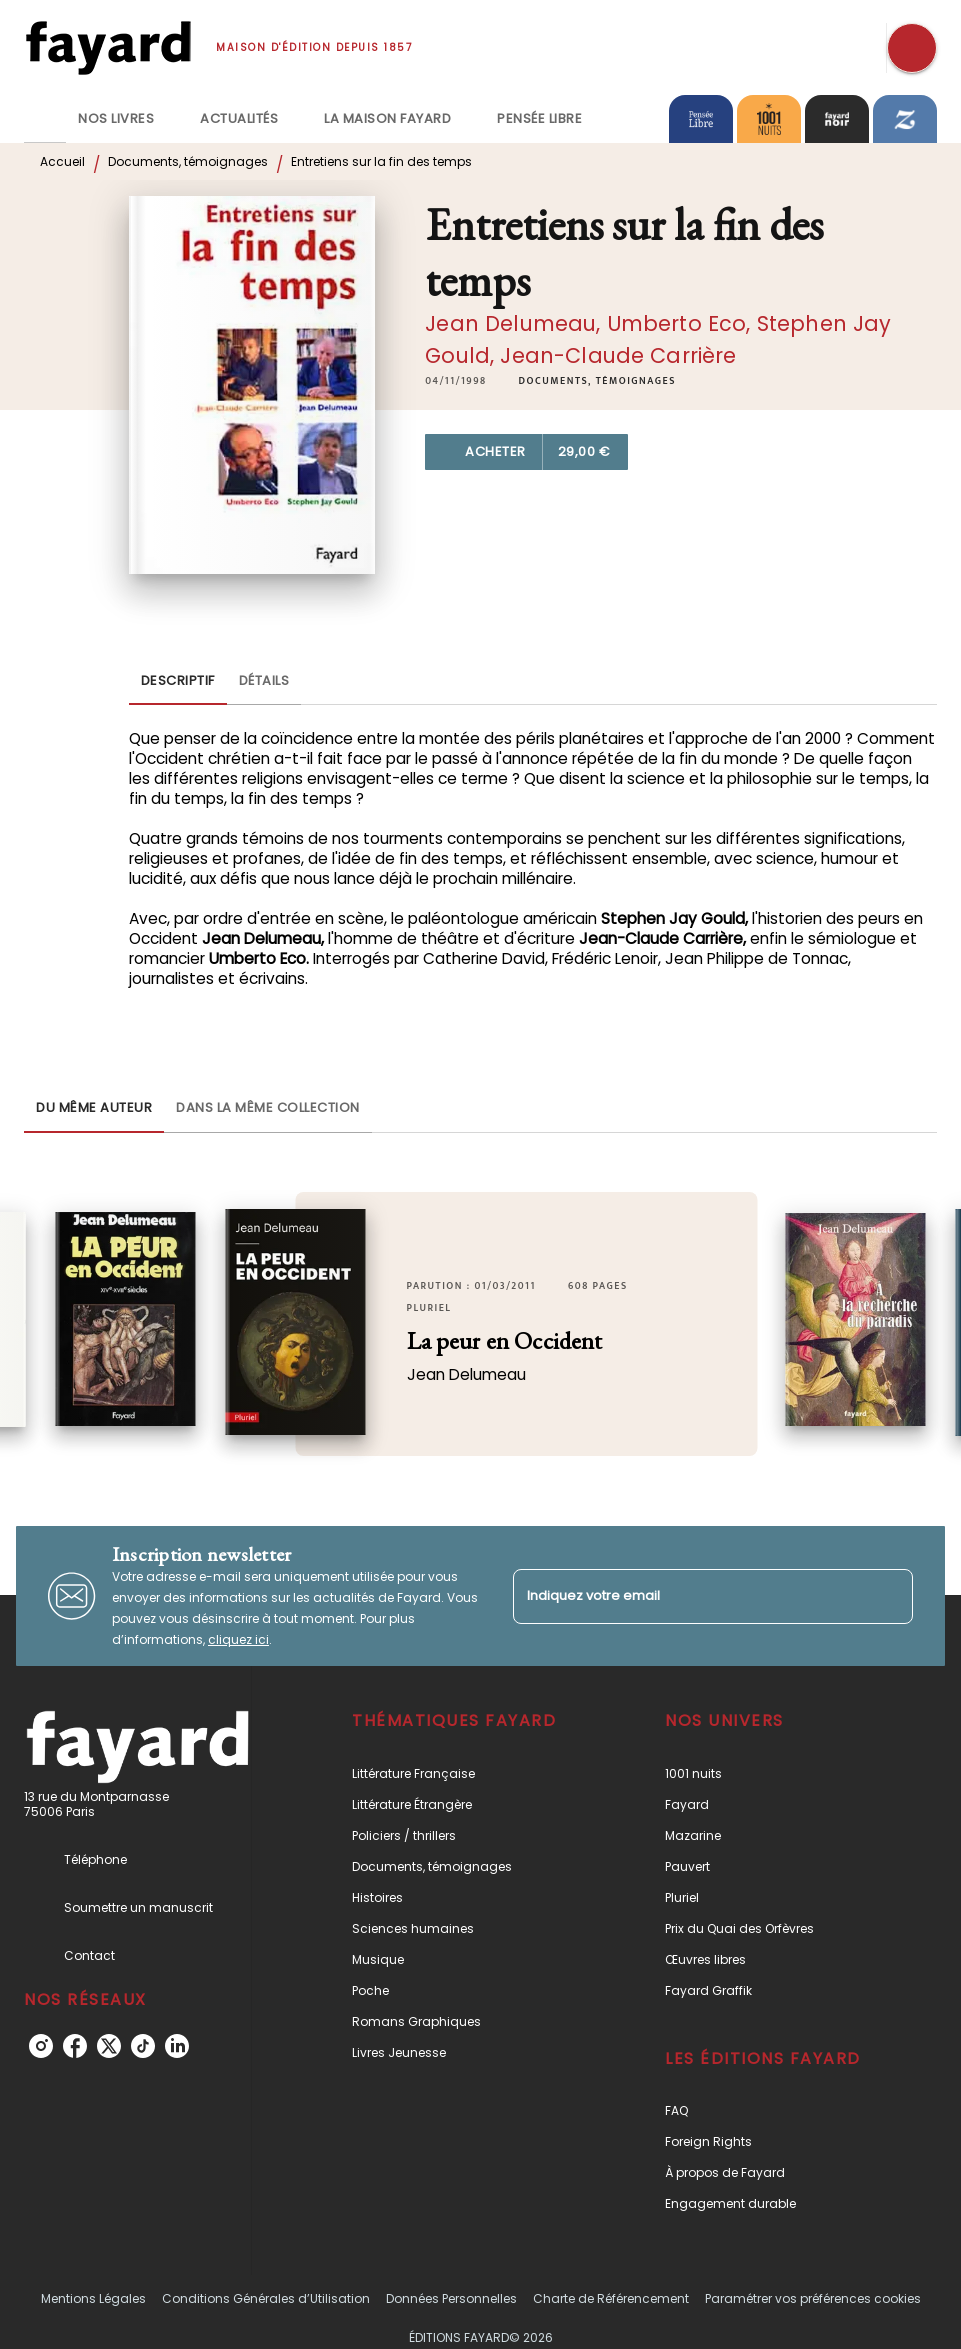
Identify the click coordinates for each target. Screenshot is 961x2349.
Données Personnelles (451, 2298)
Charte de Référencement (611, 2298)
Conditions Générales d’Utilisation (266, 2298)
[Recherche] (912, 48)
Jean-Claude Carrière (618, 355)
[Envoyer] (889, 1596)
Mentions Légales (93, 2298)
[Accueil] (108, 47)
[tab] (45, 119)
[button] (597, 381)
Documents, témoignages (188, 161)
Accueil (62, 161)
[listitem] (41, 2046)
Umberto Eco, (682, 323)
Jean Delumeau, (515, 323)
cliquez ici (238, 1639)
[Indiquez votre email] (688, 1596)
